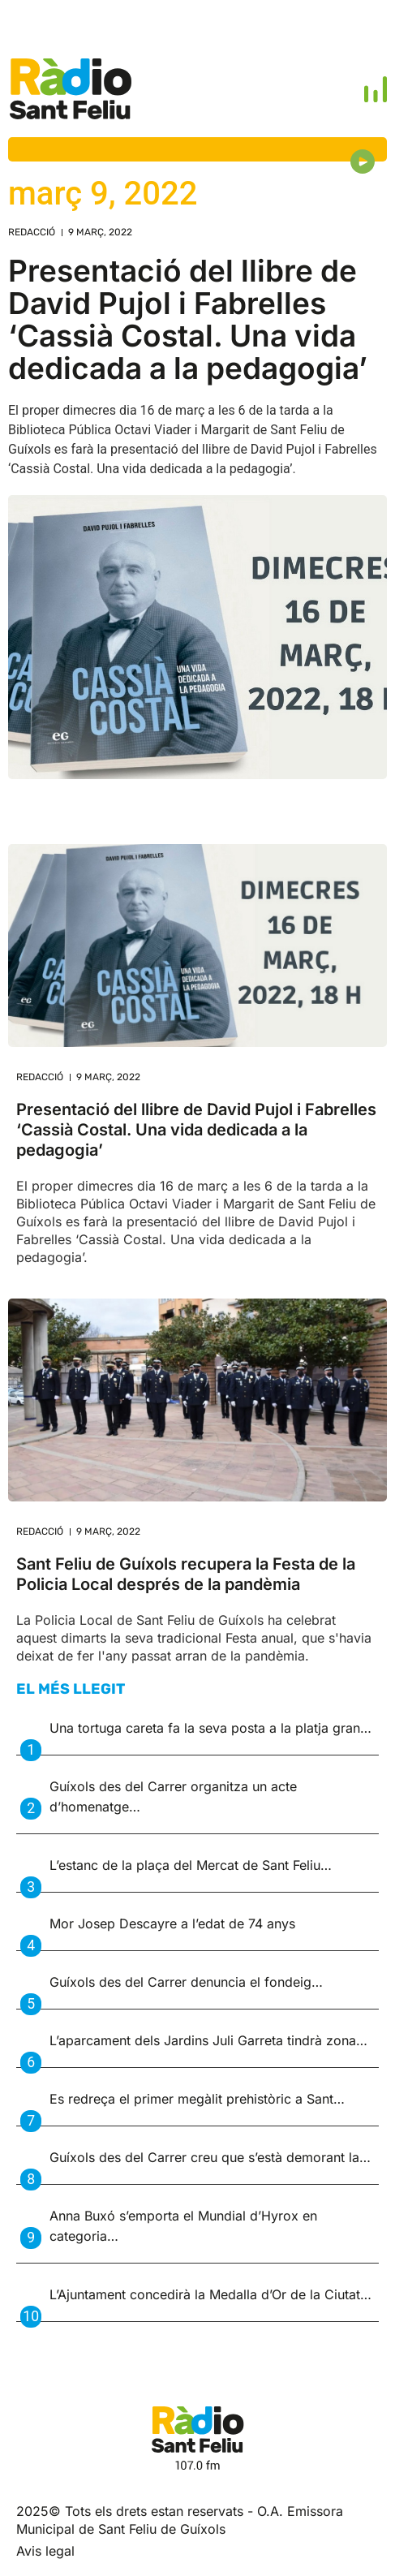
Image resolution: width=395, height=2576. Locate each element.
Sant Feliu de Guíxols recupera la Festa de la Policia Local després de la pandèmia (185, 1574)
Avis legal (45, 2551)
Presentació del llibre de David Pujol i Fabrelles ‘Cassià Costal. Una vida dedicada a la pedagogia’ (187, 319)
